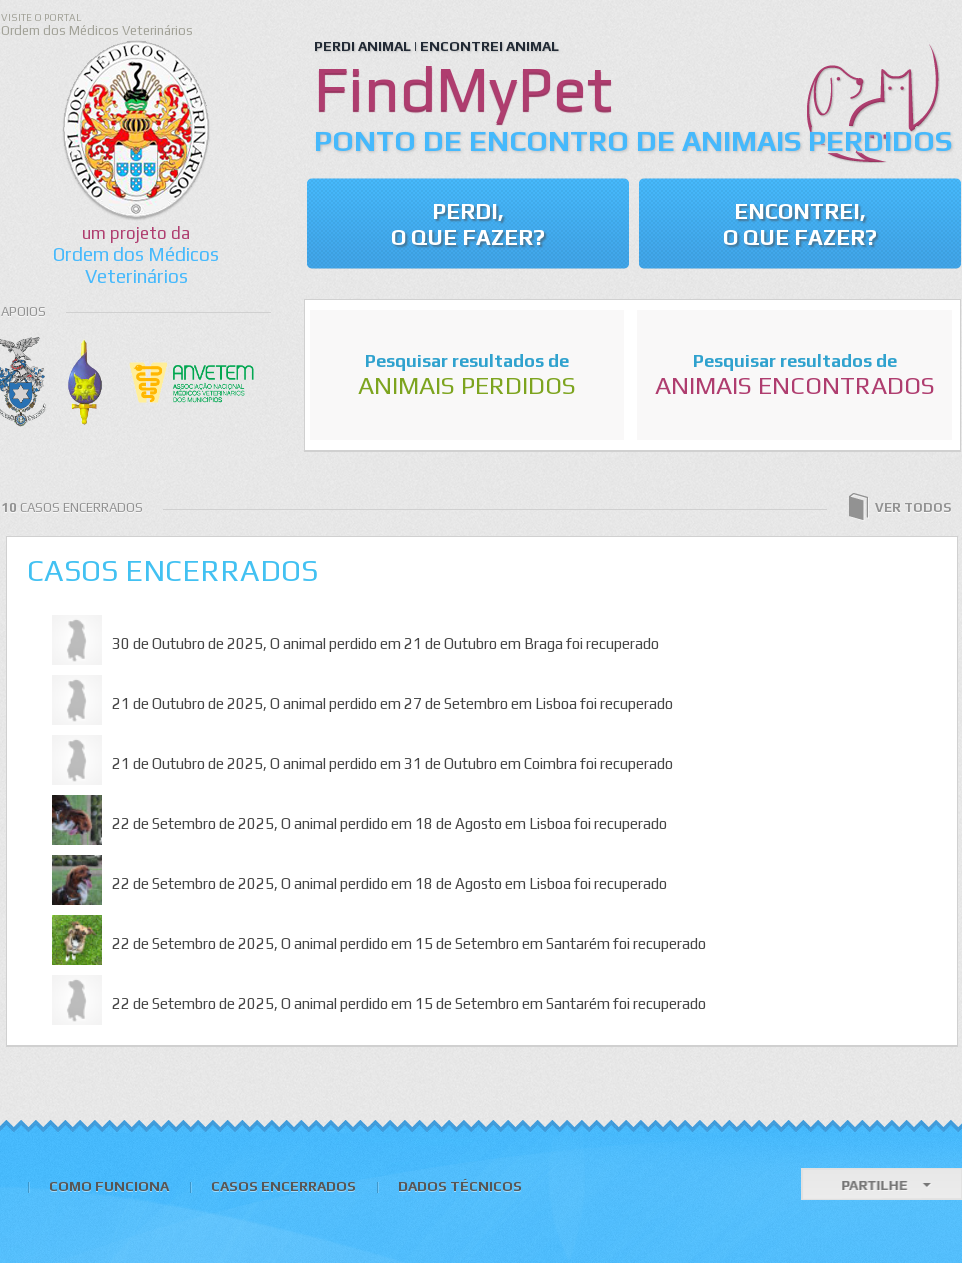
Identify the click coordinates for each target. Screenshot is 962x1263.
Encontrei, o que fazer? (800, 224)
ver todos (899, 508)
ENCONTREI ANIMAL (489, 46)
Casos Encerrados (172, 570)
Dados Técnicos (460, 1186)
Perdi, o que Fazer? (468, 224)
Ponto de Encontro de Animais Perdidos (633, 140)
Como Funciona (109, 1186)
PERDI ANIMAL (362, 46)
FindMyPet (463, 88)
